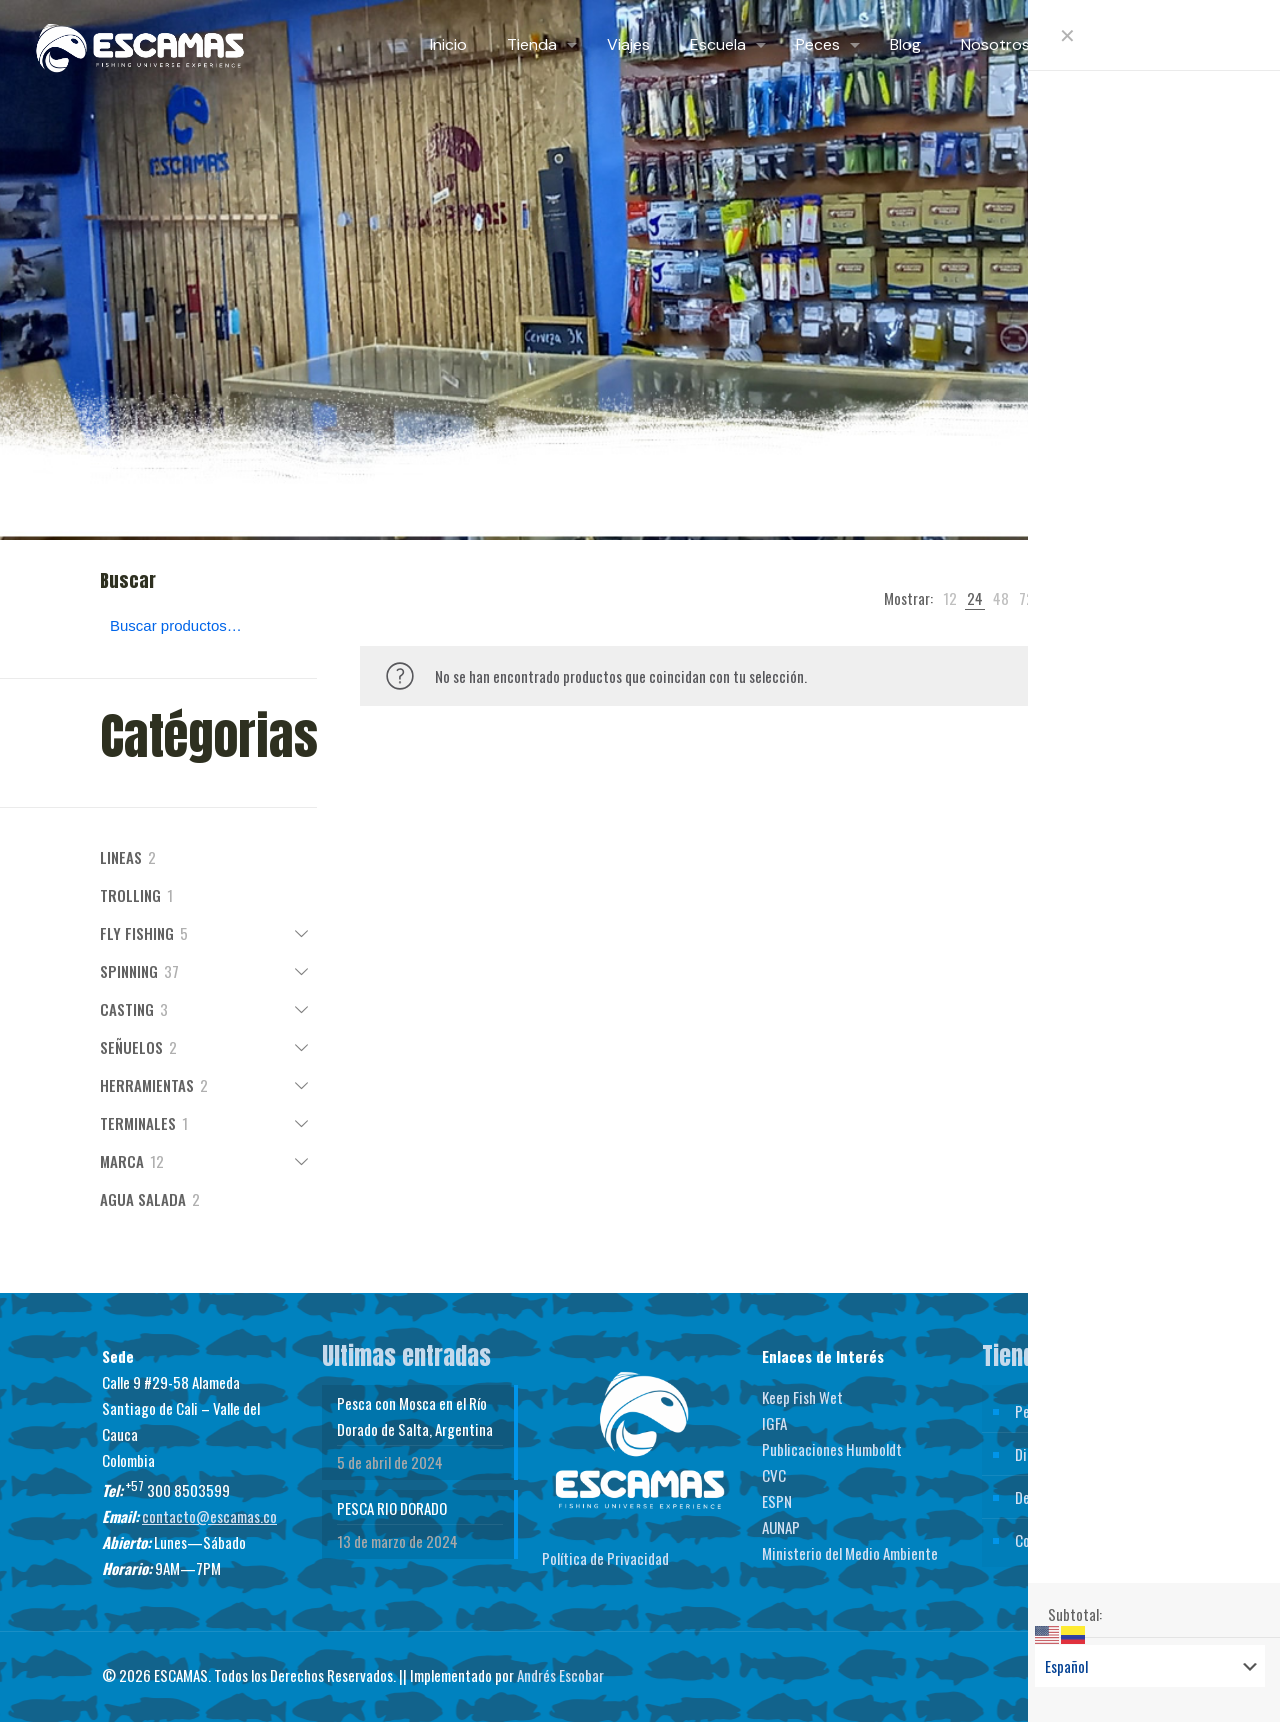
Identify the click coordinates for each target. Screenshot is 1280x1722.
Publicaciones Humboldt (832, 1449)
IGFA (774, 1423)
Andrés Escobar (560, 1675)
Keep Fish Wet (802, 1397)
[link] (950, 598)
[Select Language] (1150, 1666)
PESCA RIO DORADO (392, 1508)
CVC (774, 1475)
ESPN (777, 1501)
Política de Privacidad (605, 1558)
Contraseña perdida (1072, 1540)
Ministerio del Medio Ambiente (850, 1553)
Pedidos (1038, 1411)
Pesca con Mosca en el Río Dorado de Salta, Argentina (415, 1416)
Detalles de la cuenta (1075, 1497)
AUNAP (781, 1527)
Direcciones (1049, 1454)
